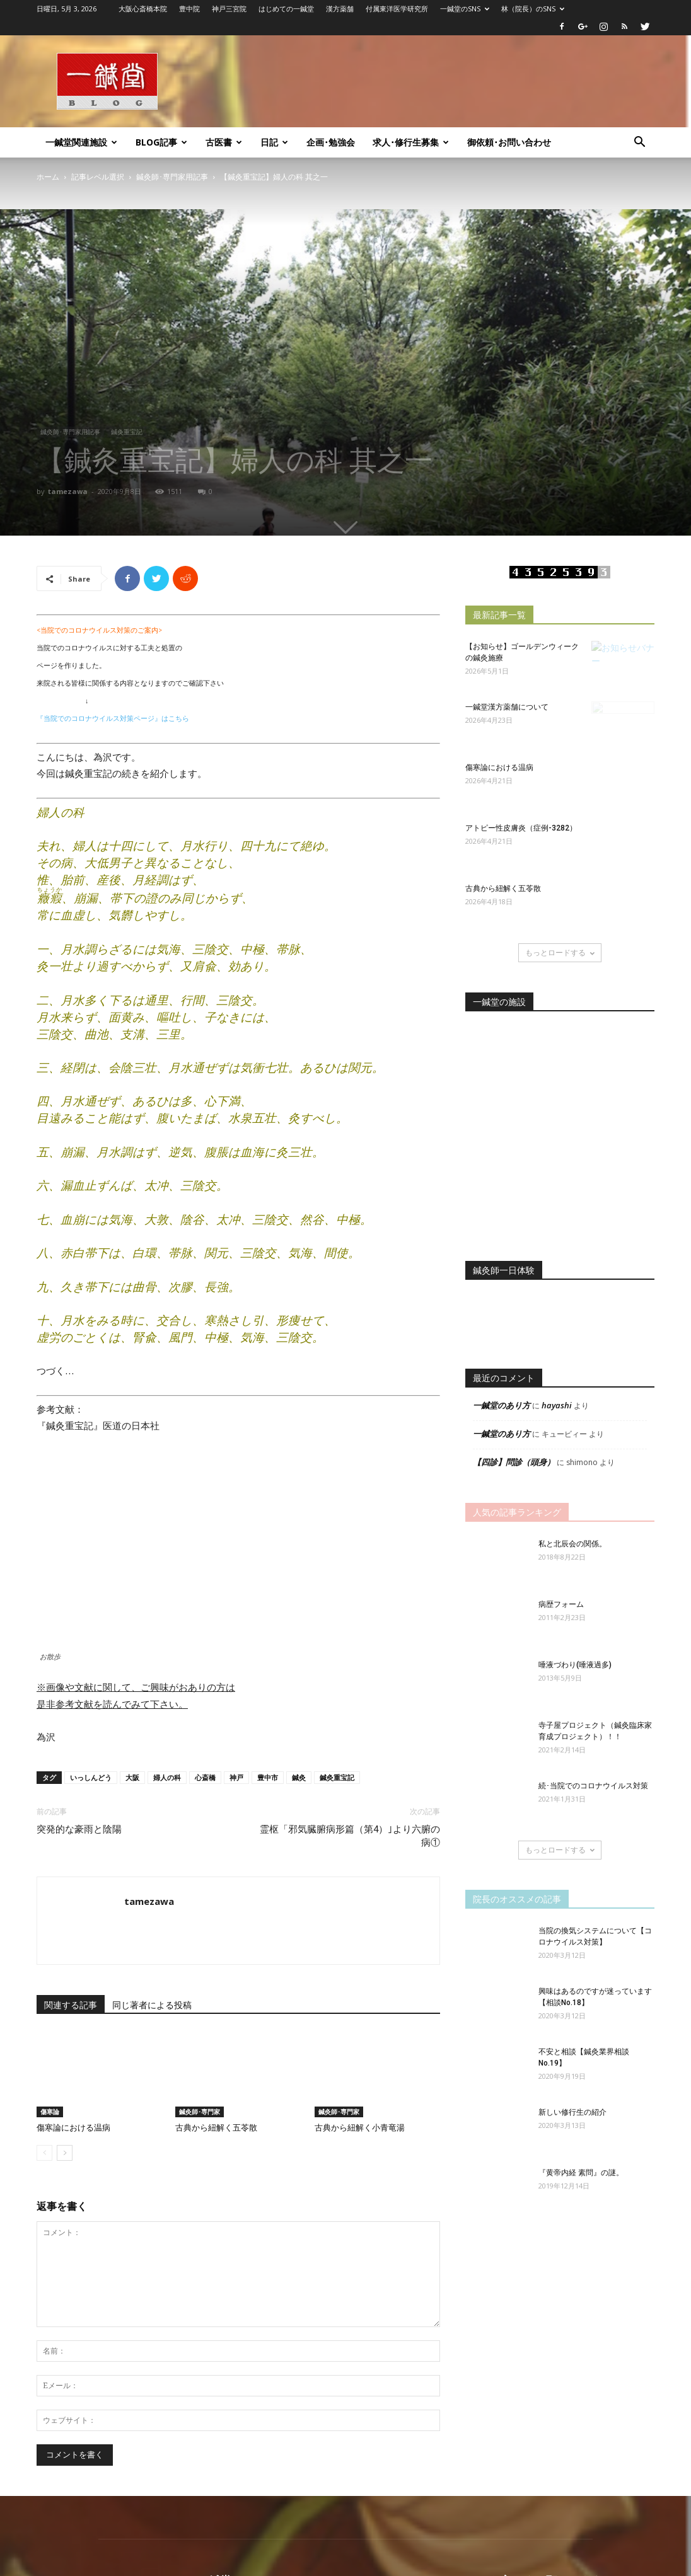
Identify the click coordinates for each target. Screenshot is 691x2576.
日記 (274, 142)
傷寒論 (49, 2111)
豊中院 (189, 8)
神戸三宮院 (229, 8)
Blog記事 (161, 142)
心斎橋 (205, 1777)
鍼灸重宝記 (126, 431)
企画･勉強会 (330, 142)
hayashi (557, 1405)
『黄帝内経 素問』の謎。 (581, 2172)
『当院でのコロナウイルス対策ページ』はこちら (113, 718)
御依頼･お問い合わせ (509, 142)
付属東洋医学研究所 (397, 8)
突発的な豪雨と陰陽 (79, 1829)
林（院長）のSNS (532, 8)
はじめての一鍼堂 (286, 8)
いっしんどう (91, 1777)
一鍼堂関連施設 (81, 142)
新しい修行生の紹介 (572, 2112)
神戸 (236, 1777)
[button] (639, 143)
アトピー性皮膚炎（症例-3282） (521, 828)
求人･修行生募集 (411, 142)
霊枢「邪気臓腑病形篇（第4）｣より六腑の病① (350, 1836)
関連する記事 (70, 2005)
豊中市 (267, 1777)
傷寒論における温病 (73, 2127)
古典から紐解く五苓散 (216, 2127)
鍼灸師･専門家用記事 (172, 176)
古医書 (224, 142)
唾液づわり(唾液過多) (575, 1664)
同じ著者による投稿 (152, 2005)
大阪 (132, 1777)
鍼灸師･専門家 (199, 2111)
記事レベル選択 (97, 176)
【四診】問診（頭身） (514, 1462)
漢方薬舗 (340, 8)
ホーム (48, 176)
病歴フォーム (561, 1604)
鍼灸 (299, 1777)
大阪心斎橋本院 (143, 8)
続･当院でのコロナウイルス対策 (593, 1785)
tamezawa (68, 491)
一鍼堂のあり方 (501, 1405)
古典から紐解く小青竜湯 (360, 2127)
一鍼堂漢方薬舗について (507, 707)
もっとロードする (560, 952)
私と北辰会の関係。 (572, 1543)
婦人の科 (167, 1777)
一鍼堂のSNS (464, 8)
